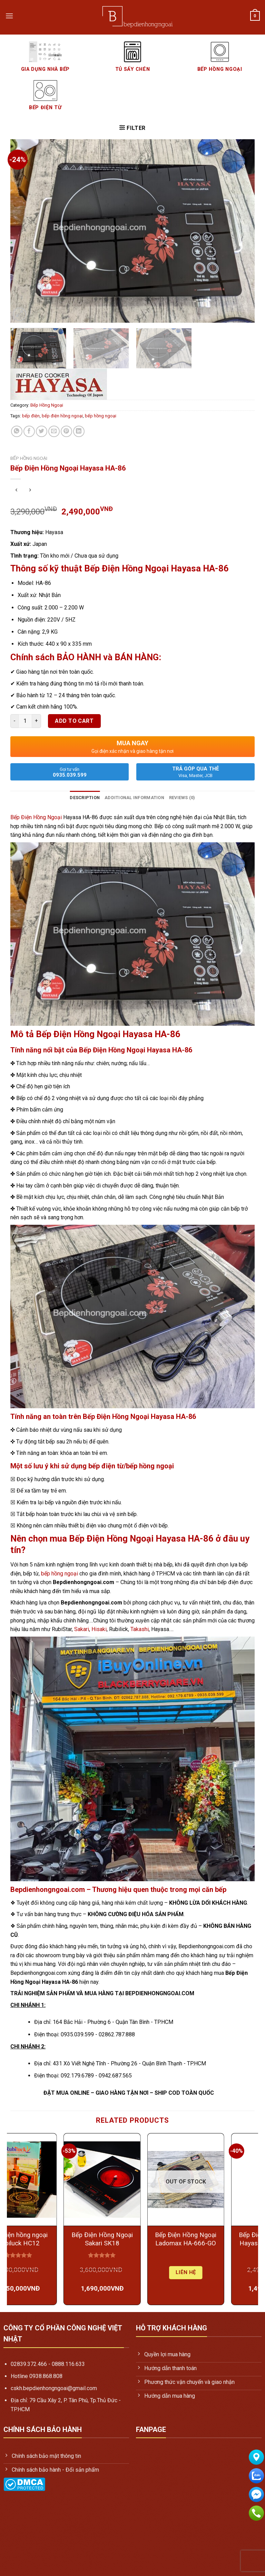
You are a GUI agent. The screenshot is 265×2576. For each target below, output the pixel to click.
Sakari (81, 1629)
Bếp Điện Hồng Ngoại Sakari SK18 (132, 2239)
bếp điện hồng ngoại (62, 415)
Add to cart (74, 721)
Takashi (139, 1629)
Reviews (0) (182, 797)
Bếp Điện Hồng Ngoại (36, 817)
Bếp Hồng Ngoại (46, 405)
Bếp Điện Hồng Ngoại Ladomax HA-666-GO (216, 2239)
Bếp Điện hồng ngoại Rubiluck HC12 (48, 2239)
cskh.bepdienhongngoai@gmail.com (54, 2388)
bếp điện (31, 415)
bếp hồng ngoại (100, 415)
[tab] (85, 798)
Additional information (134, 797)
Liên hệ (216, 2272)
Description (85, 797)
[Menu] (9, 15)
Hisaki (99, 1629)
